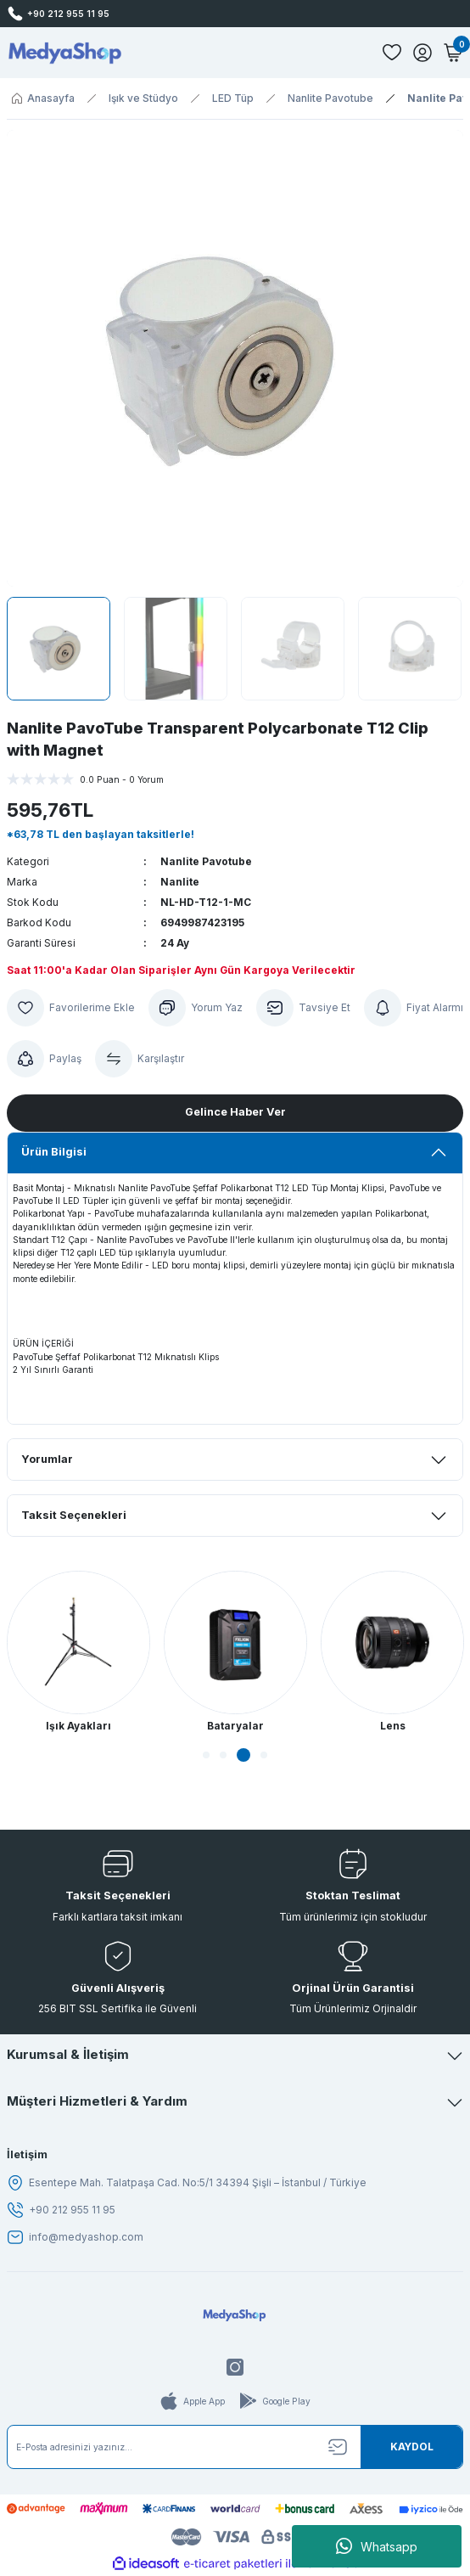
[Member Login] (422, 52)
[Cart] (453, 52)
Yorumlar (47, 1459)
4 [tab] (263, 1755)
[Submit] (411, 2447)
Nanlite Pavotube (206, 861)
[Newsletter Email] (235, 2447)
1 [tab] (206, 1755)
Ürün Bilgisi (54, 1151)
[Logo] (65, 52)
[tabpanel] (78, 1653)
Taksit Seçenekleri (73, 1515)
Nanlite (179, 881)
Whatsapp (376, 2546)
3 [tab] (243, 1755)
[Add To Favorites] (71, 1007)
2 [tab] (223, 1755)
